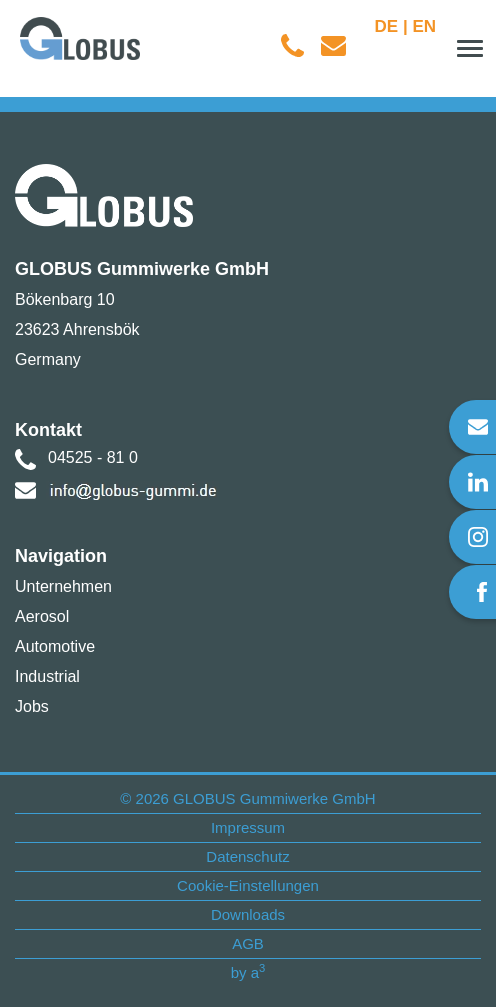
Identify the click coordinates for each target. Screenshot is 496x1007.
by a (248, 972)
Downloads (248, 914)
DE (387, 26)
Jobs (32, 706)
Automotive (55, 646)
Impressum (248, 827)
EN (424, 26)
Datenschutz (247, 856)
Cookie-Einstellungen (248, 885)
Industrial (47, 676)
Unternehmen (63, 586)
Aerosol (42, 616)
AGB (248, 943)
